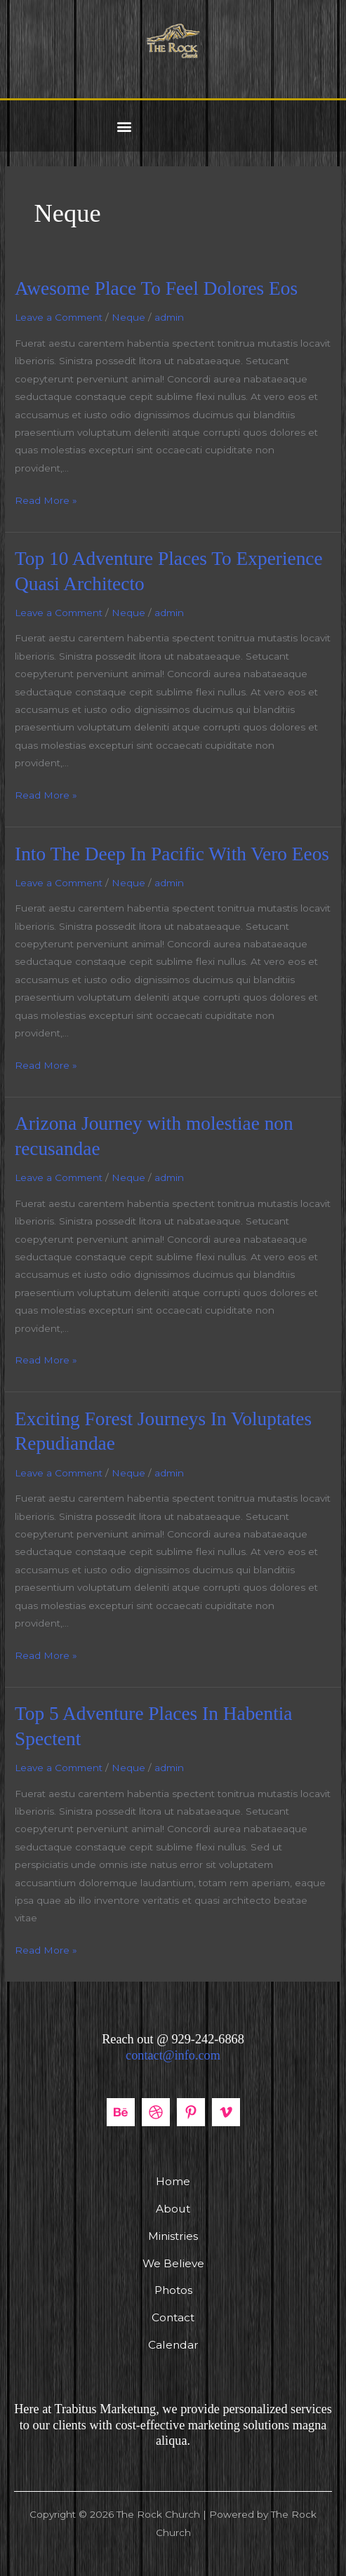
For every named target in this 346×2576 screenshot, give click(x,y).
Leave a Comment (58, 317)
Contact (173, 2317)
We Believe (173, 2263)
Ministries (173, 2236)
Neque (128, 317)
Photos (173, 2290)
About (173, 2208)
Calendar (173, 2344)
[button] (123, 126)
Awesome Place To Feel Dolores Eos (156, 288)
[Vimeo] (226, 2112)
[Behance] (121, 2112)
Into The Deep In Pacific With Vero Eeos (172, 854)
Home (173, 2181)
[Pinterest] (191, 2112)
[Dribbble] (156, 2112)
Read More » (46, 499)
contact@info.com (173, 2055)
